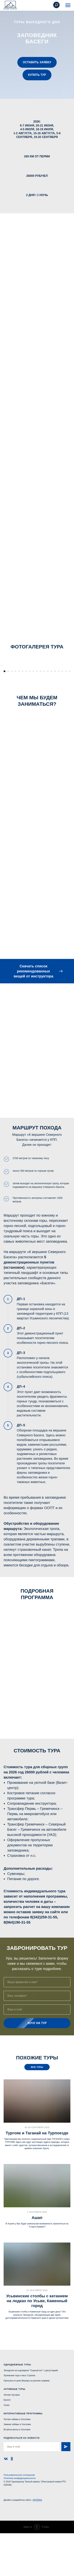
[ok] (12, 2501)
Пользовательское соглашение (19, 2518)
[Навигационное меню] (67, 5)
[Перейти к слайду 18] (66, 714)
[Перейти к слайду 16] (59, 714)
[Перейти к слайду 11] (41, 714)
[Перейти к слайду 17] (62, 714)
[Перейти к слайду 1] (4, 714)
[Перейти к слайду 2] (8, 714)
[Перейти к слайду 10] (37, 714)
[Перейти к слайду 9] (33, 714)
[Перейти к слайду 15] (55, 714)
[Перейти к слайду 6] (22, 714)
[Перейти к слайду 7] (26, 714)
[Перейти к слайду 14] (51, 714)
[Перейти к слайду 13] (48, 714)
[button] (36, 62)
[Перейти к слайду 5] (19, 714)
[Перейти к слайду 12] (44, 714)
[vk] (6, 2501)
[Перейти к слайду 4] (15, 714)
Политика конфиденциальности (20, 2521)
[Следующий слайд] (72, 687)
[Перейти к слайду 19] (69, 714)
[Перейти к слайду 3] (12, 714)
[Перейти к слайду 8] (30, 714)
